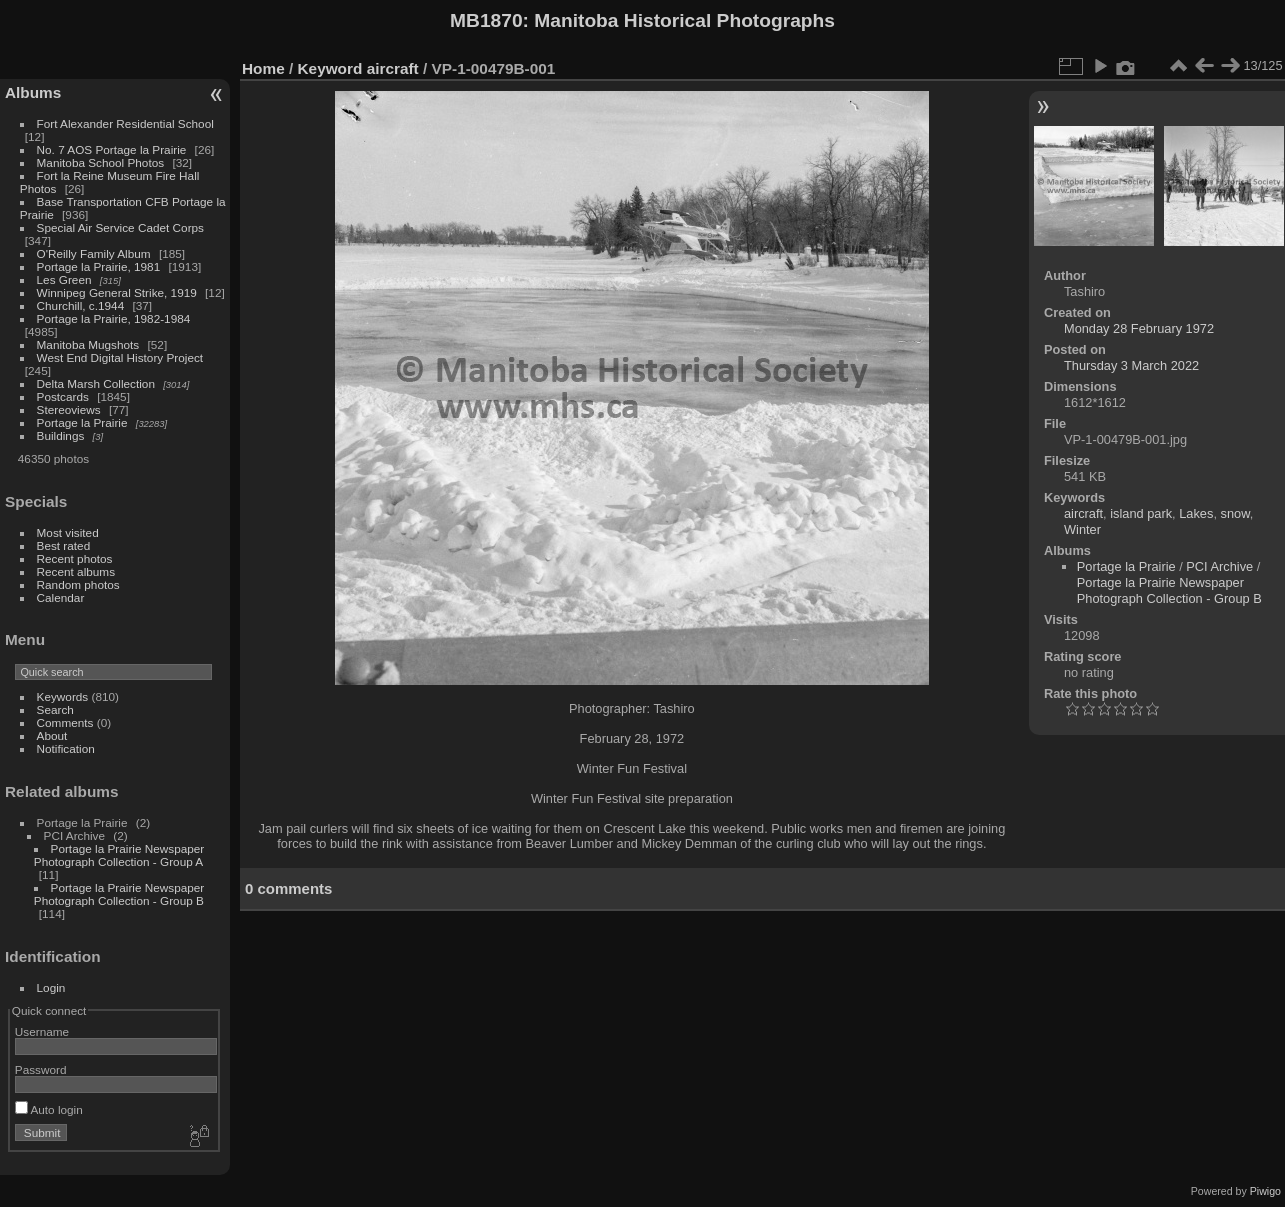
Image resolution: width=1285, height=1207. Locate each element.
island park (1141, 513)
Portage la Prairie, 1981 (99, 266)
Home (263, 68)
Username (42, 1031)
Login (51, 987)
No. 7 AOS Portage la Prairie (112, 149)
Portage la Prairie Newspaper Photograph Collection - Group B (119, 894)
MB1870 (486, 20)
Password (41, 1069)
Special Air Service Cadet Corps (120, 227)
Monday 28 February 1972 (1139, 328)
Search (55, 709)
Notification (66, 748)
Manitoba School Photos (101, 162)
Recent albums (76, 571)
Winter (1082, 529)
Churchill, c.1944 (81, 305)
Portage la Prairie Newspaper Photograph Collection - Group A (119, 855)
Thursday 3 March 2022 (1131, 365)
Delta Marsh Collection (96, 383)
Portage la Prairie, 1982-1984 (114, 318)
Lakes (1196, 513)
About (52, 735)
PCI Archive (1219, 566)
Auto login (49, 1109)
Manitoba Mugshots (88, 344)
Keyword (330, 68)
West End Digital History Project (120, 357)
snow (1235, 513)
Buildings (61, 435)
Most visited (68, 532)
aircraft (393, 68)
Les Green (64, 279)
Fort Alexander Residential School (125, 123)
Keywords (63, 696)
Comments (65, 722)
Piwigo (1265, 1191)
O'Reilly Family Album (94, 253)
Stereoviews (69, 409)
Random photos (78, 584)
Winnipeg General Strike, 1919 (117, 292)
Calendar (61, 597)
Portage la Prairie (82, 422)
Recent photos (75, 558)
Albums (33, 92)
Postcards (63, 396)
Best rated (64, 545)
